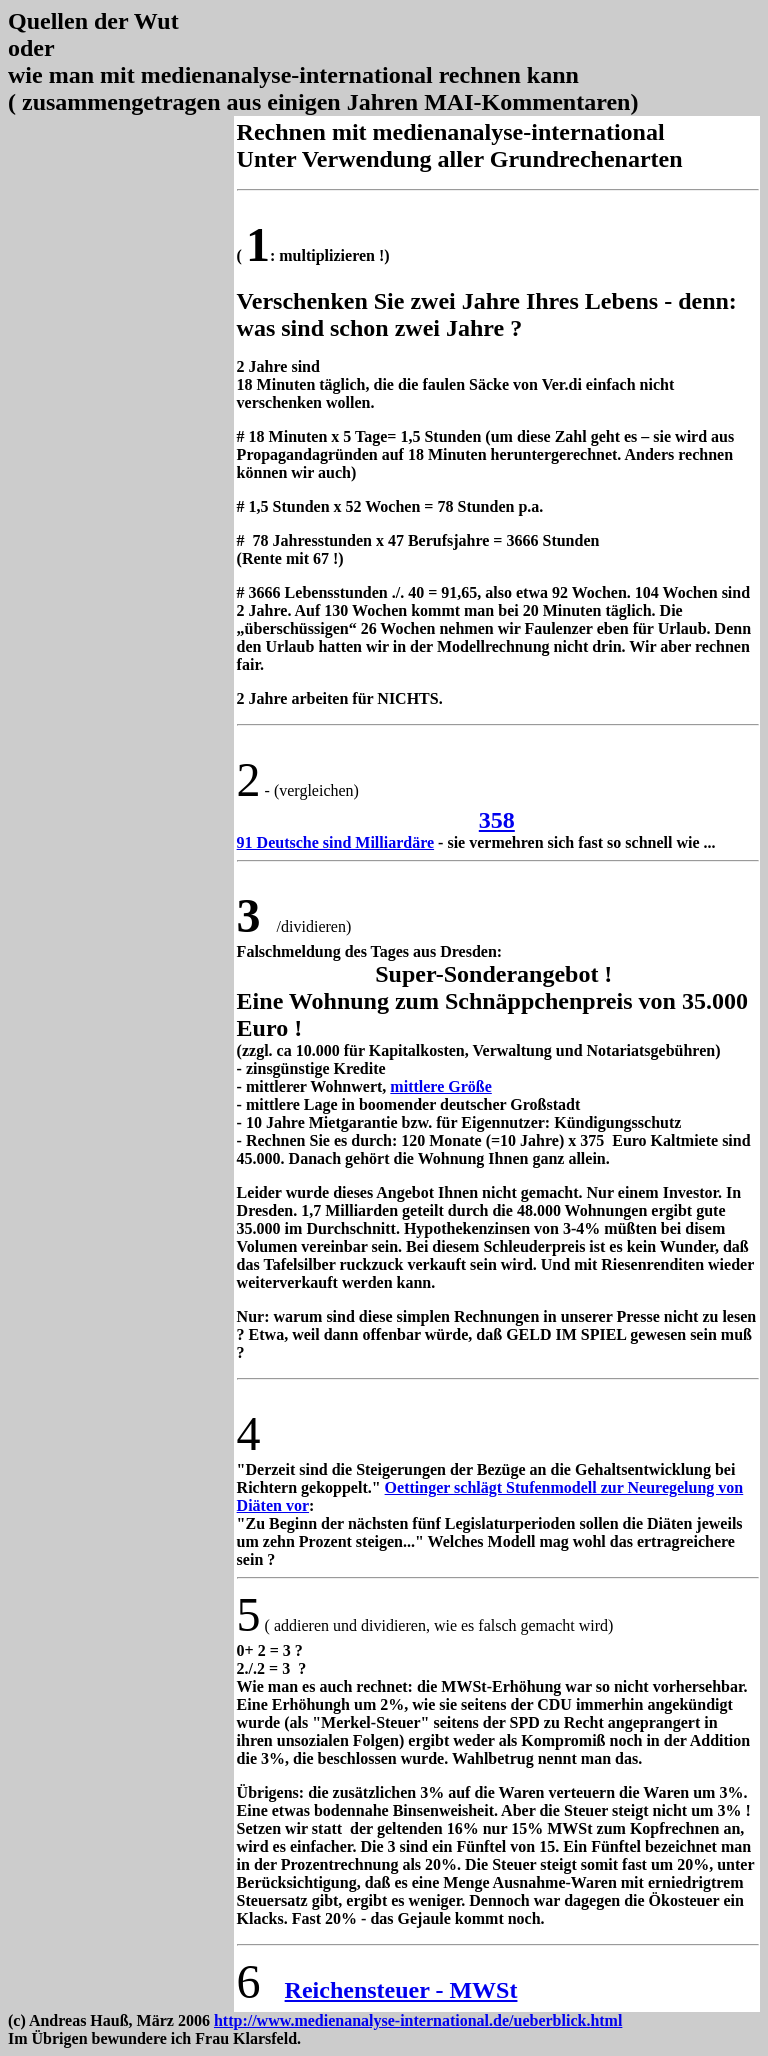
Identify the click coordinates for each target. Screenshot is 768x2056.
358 (497, 820)
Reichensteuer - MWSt (401, 1990)
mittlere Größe (440, 1086)
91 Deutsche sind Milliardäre (335, 842)
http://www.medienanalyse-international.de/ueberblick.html (418, 2020)
